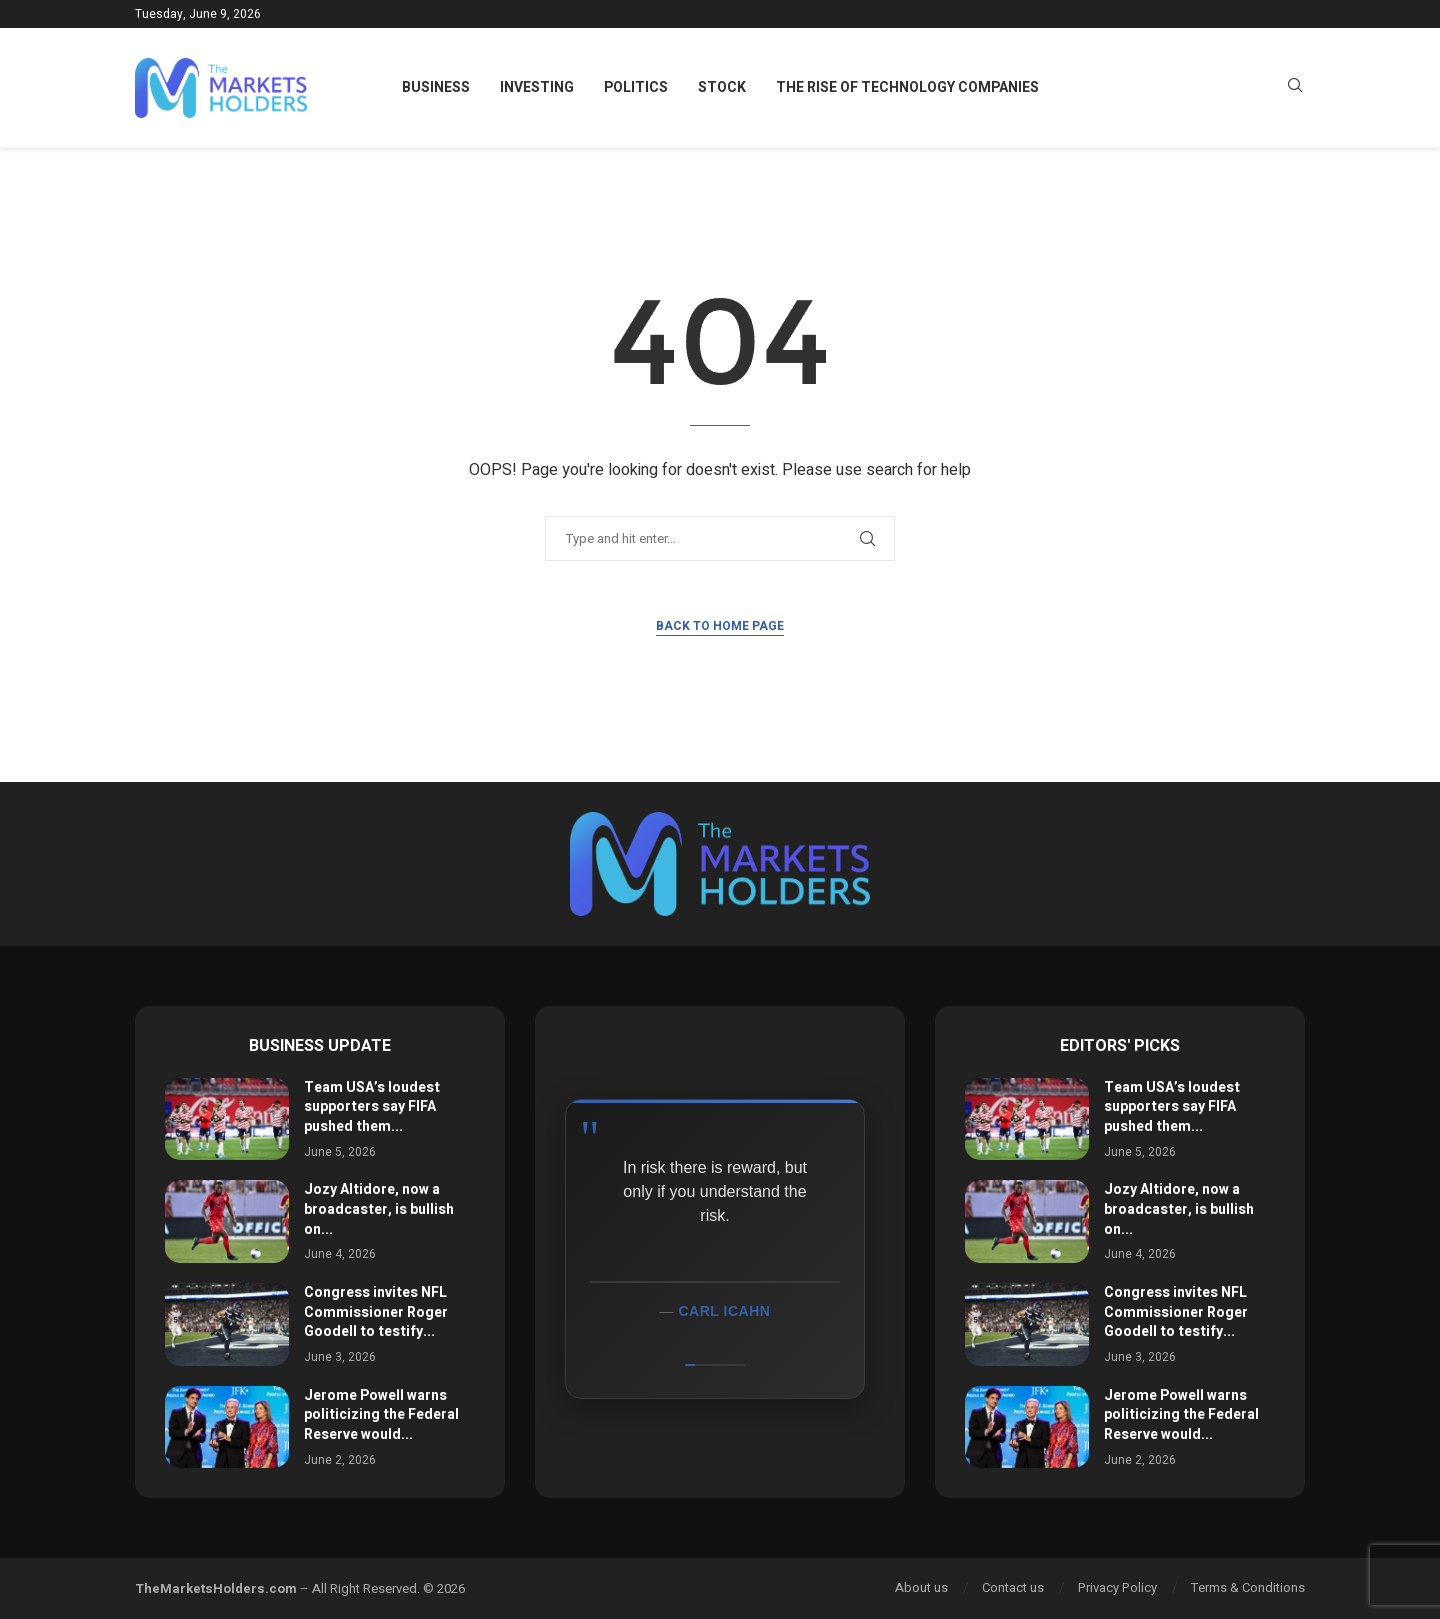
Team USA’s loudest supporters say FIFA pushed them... (372, 1107)
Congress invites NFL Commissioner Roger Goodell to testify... (376, 1312)
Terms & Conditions (1248, 1587)
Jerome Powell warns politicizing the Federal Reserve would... (381, 1415)
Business (436, 87)
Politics (636, 87)
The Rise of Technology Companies (907, 87)
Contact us (1013, 1587)
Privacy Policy (1117, 1587)
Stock (722, 87)
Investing (537, 87)
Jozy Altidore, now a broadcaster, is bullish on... (379, 1209)
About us (921, 1587)
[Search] (1295, 88)
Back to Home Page (720, 626)
